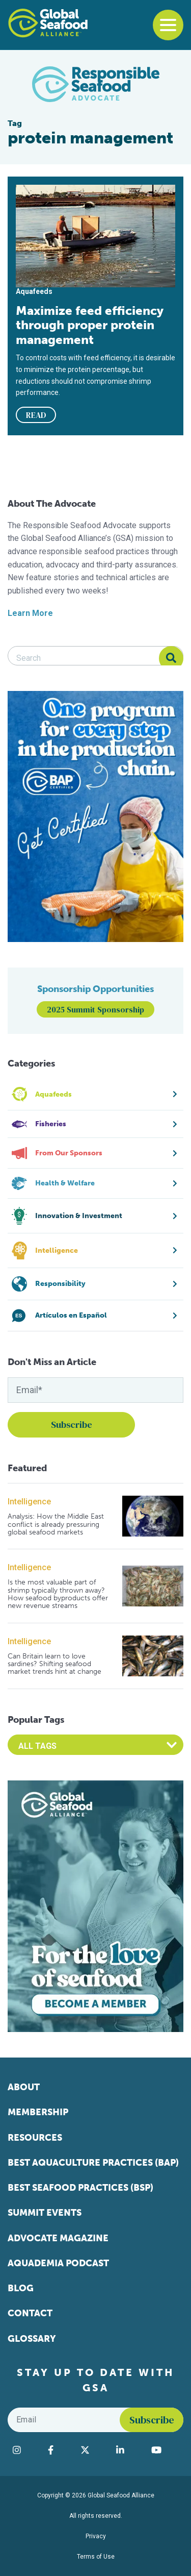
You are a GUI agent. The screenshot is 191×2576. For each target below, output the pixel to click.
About (24, 2087)
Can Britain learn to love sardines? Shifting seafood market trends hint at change (54, 1664)
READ (36, 414)
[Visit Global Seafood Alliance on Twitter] (93, 2450)
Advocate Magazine (58, 2238)
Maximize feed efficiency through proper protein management (89, 325)
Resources (35, 2137)
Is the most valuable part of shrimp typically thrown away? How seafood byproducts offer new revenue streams (58, 1594)
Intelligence (29, 1501)
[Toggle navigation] (168, 25)
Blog (21, 2288)
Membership (38, 2112)
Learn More (30, 613)
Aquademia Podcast (58, 2263)
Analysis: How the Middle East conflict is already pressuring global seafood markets (56, 1524)
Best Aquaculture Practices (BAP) (93, 2162)
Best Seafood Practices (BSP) (80, 2187)
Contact (30, 2313)
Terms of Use (96, 2556)
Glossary (32, 2338)
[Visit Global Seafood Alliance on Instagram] (25, 2450)
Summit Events (44, 2212)
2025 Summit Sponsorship (95, 1009)
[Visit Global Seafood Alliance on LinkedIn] (128, 2450)
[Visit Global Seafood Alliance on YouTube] (164, 2450)
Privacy (96, 2536)
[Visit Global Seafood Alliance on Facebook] (59, 2450)
